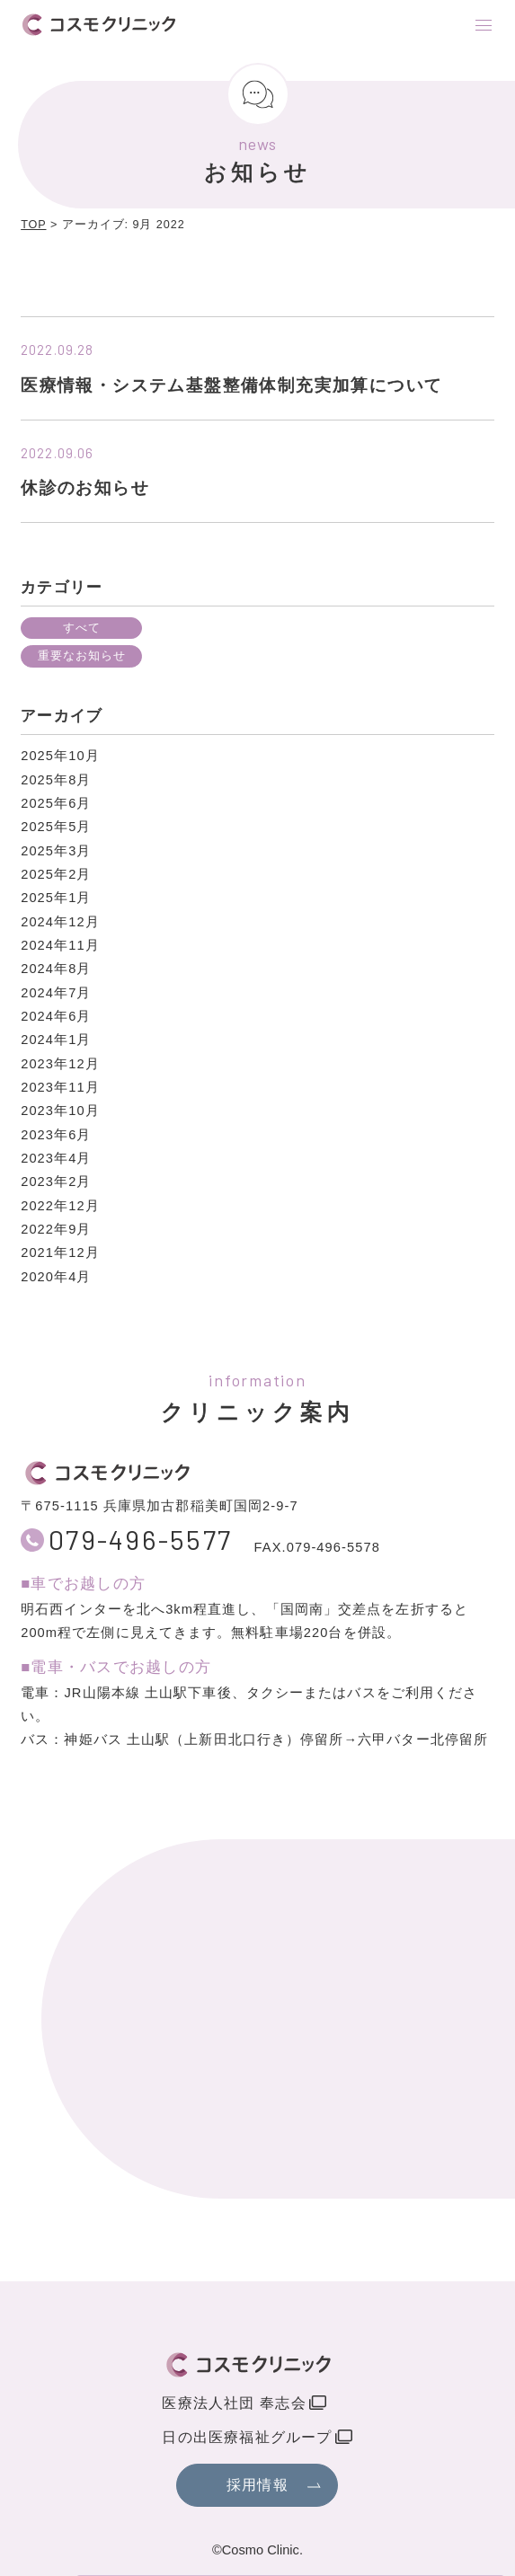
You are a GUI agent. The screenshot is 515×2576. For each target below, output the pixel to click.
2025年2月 (56, 874)
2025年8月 (56, 780)
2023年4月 (56, 1158)
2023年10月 (60, 1110)
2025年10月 (60, 755)
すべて (82, 628)
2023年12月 (60, 1064)
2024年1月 (56, 1039)
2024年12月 (60, 922)
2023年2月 (56, 1181)
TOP (33, 224)
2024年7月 (56, 993)
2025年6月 (56, 803)
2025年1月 (56, 897)
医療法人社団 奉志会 (234, 2403)
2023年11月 (60, 1087)
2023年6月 (56, 1135)
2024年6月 (56, 1016)
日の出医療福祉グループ (247, 2437)
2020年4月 (56, 1277)
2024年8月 (56, 968)
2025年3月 (56, 851)
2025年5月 (56, 826)
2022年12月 (60, 1206)
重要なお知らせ (82, 656)
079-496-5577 (140, 1539)
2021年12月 (60, 1252)
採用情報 (257, 2484)
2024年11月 (60, 945)
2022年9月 (56, 1229)
